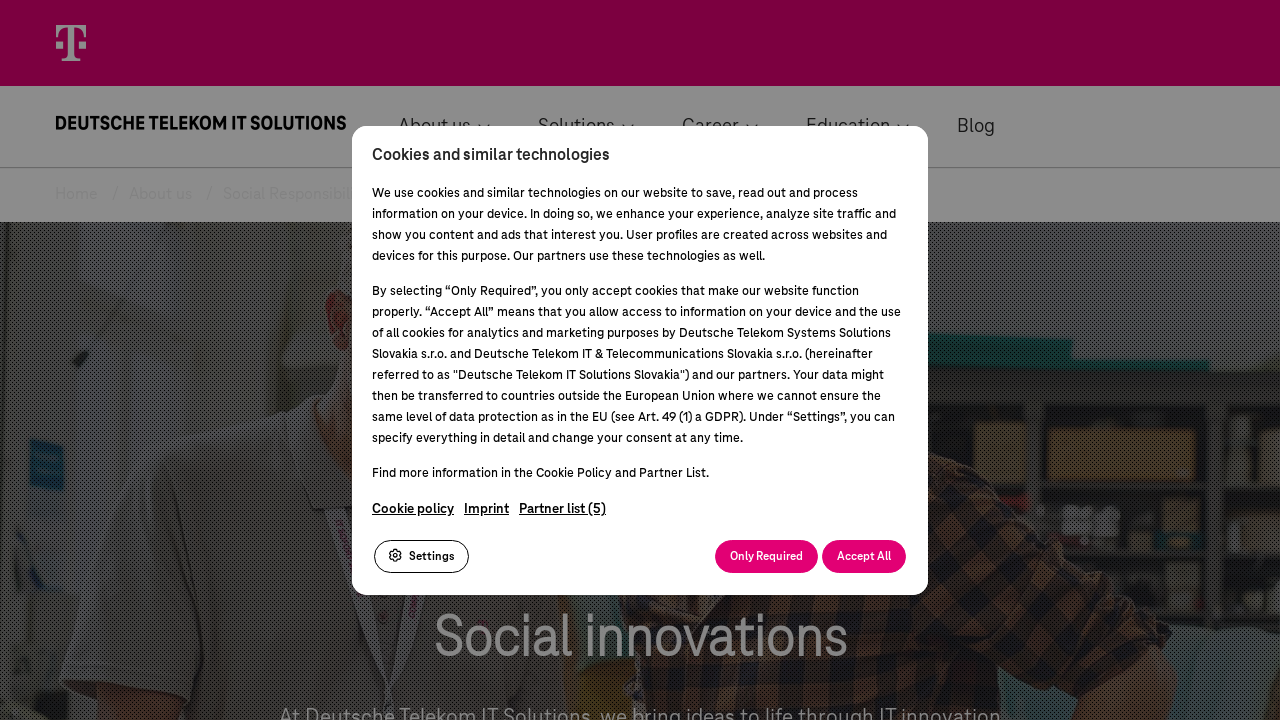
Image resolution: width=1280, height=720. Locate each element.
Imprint (486, 509)
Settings (421, 556)
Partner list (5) (562, 509)
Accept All (864, 556)
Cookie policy (413, 509)
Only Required (766, 556)
